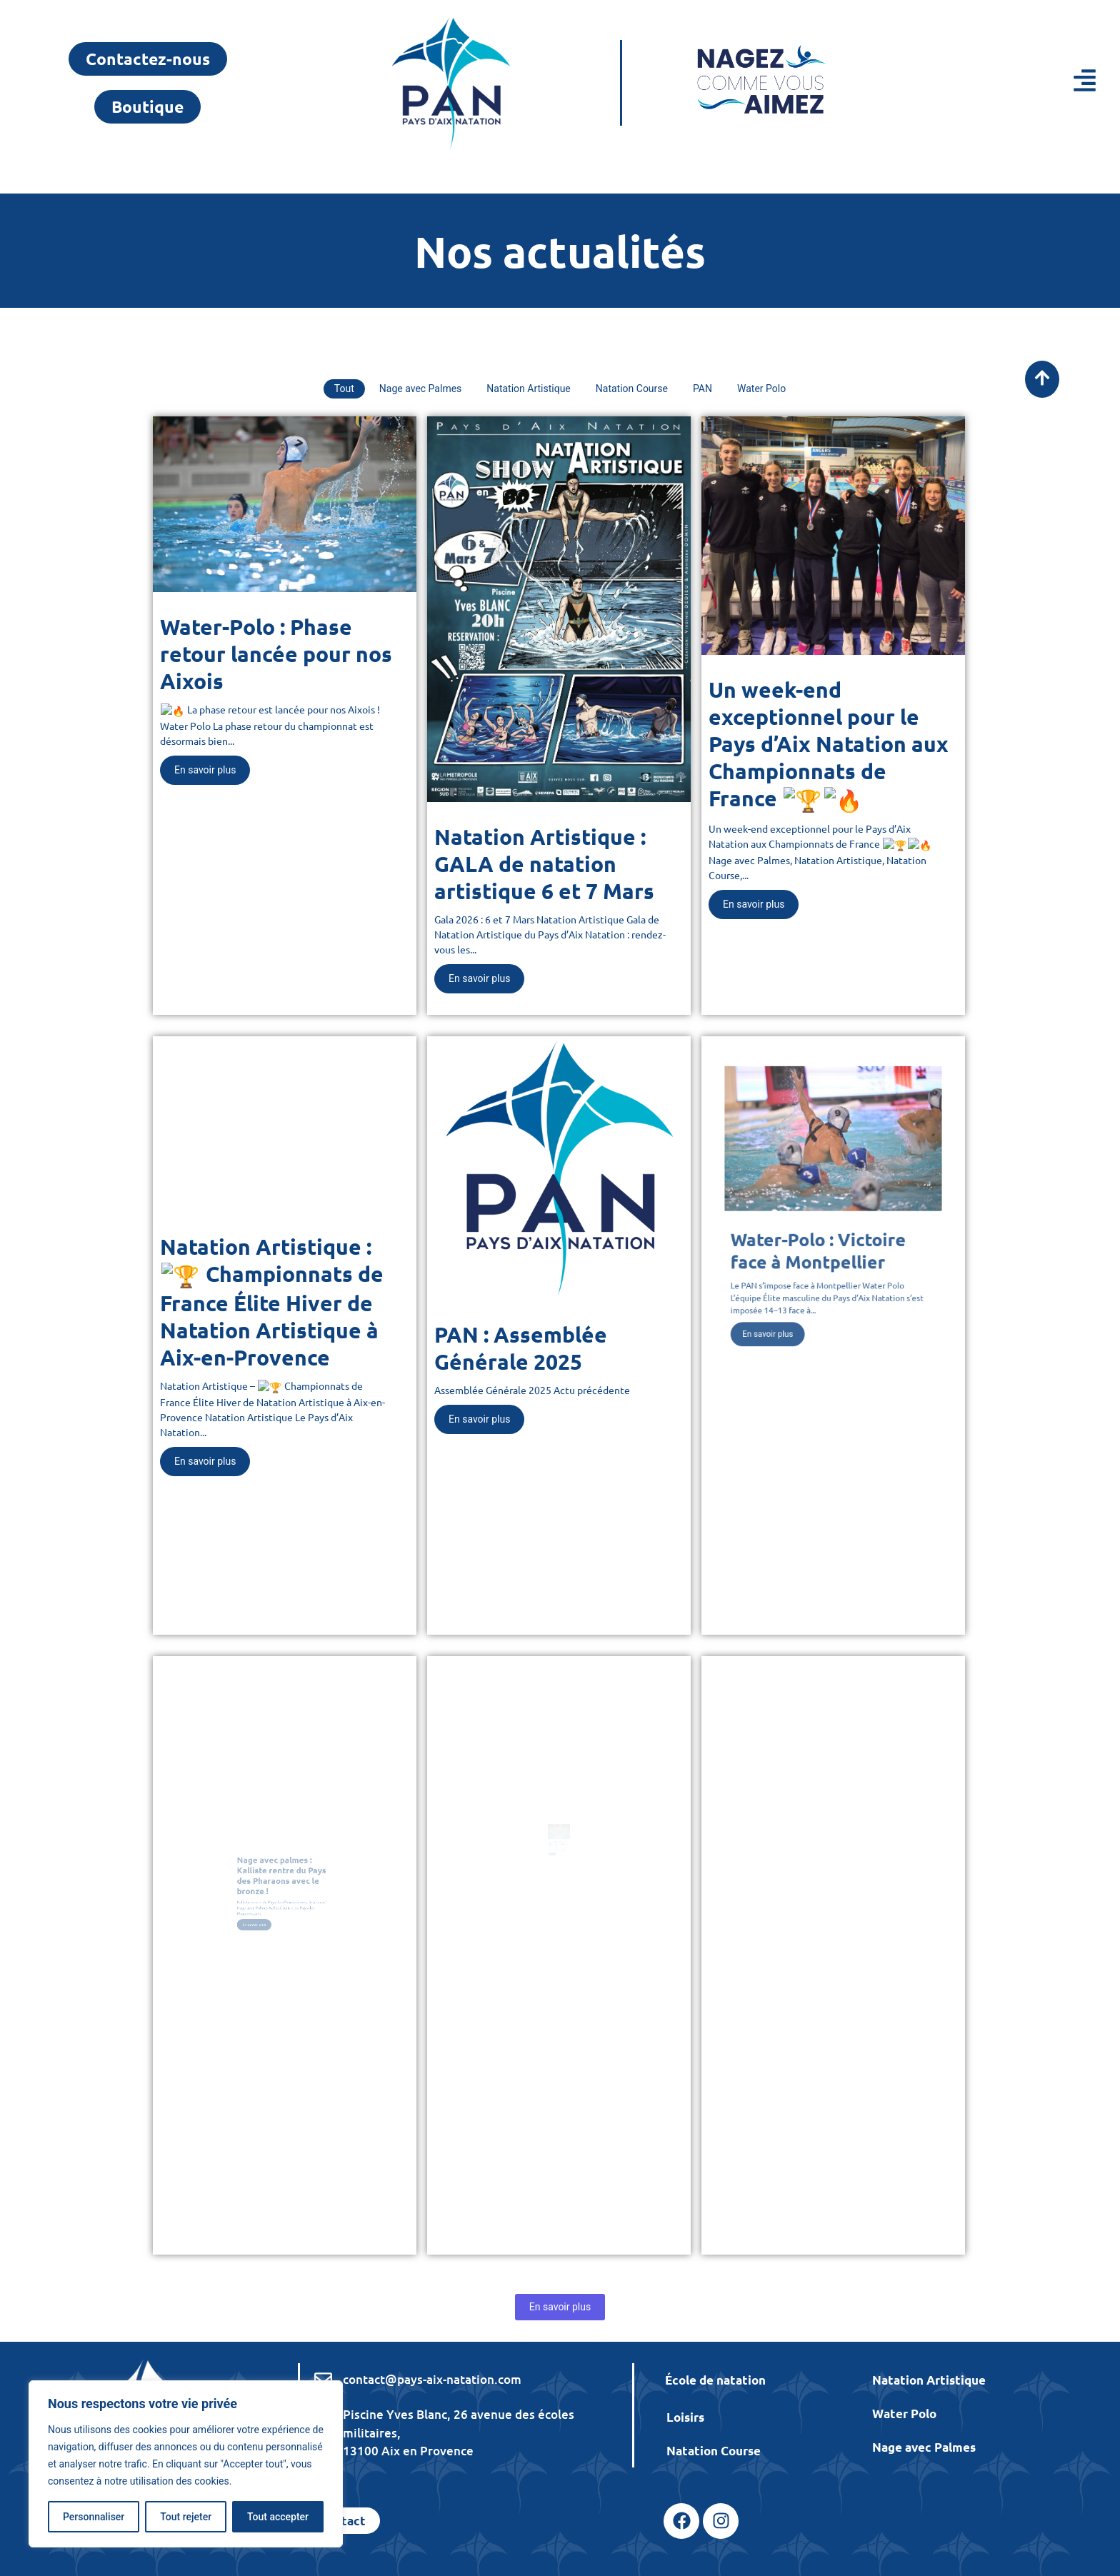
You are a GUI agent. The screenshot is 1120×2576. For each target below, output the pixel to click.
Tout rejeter (185, 2516)
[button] (1010, 82)
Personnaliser (93, 2516)
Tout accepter (278, 2516)
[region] (186, 2463)
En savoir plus (560, 2306)
